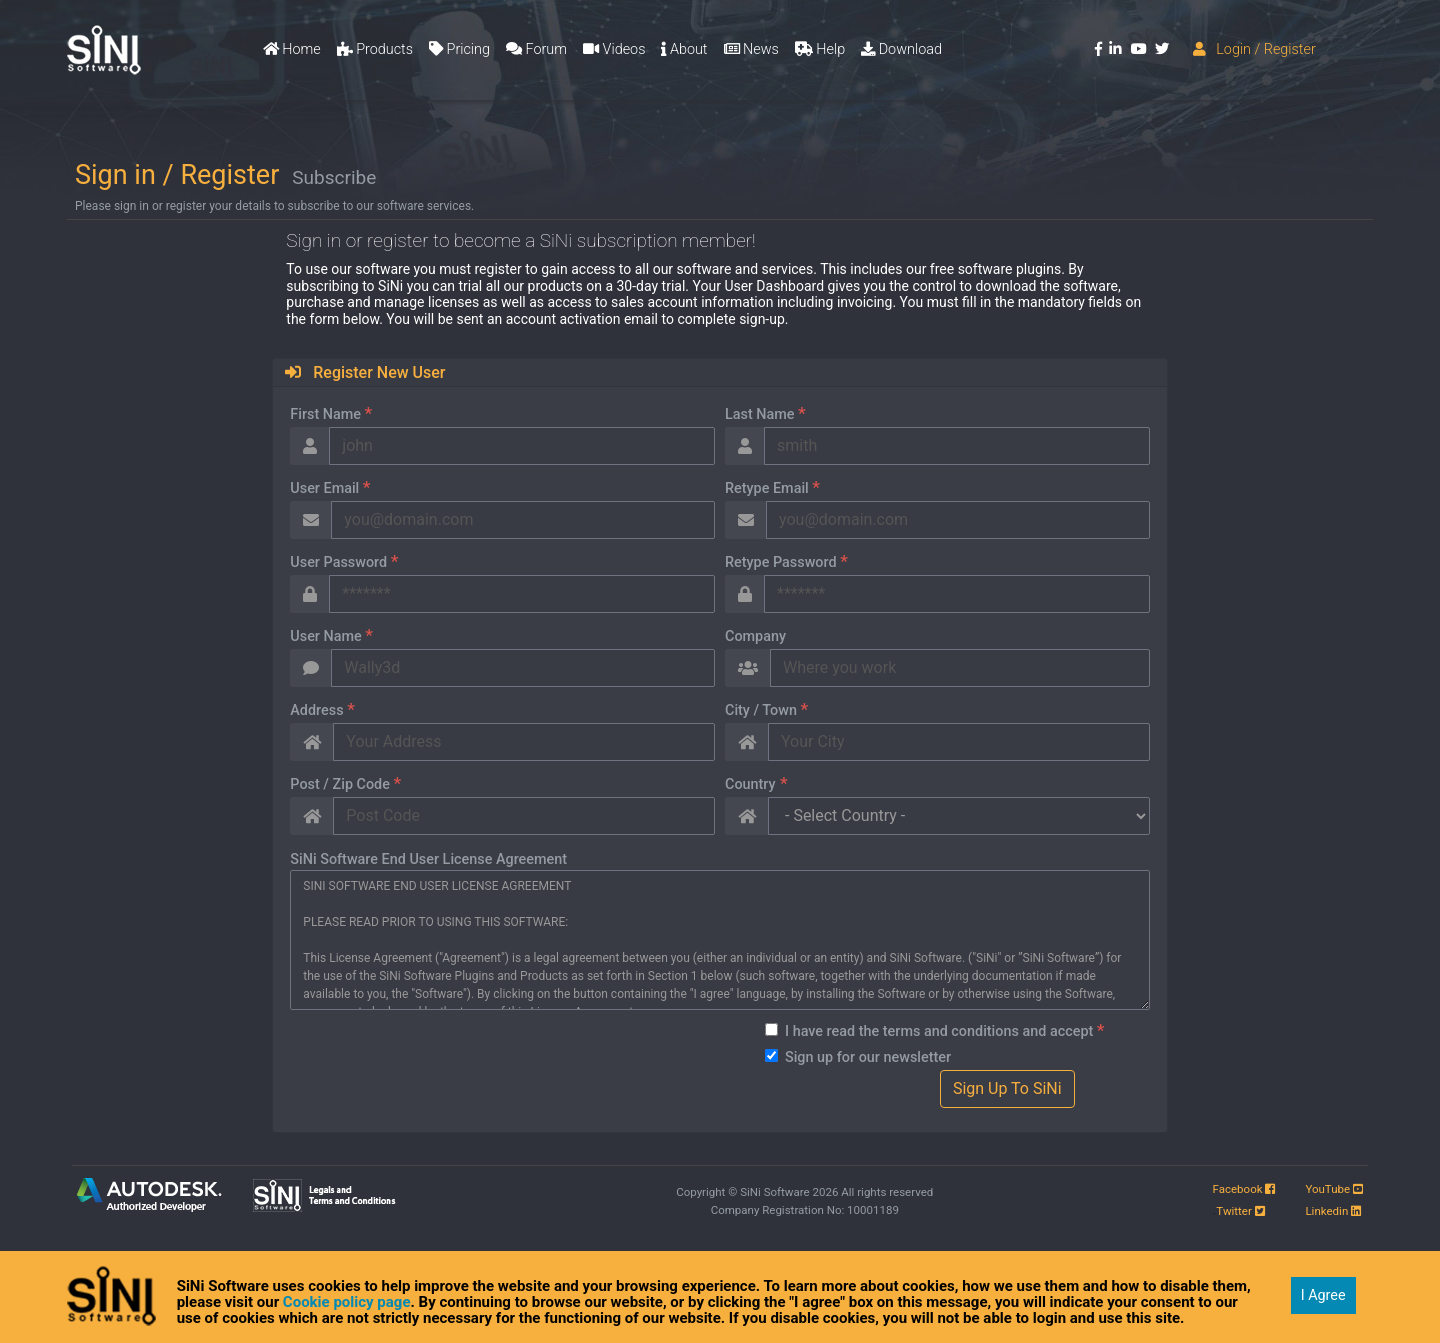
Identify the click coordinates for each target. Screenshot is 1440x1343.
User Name (320, 635)
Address (311, 709)
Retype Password (775, 561)
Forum (536, 49)
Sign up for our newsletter (857, 1057)
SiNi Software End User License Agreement (417, 859)
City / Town (755, 709)
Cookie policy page (347, 1302)
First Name (320, 413)
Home (292, 49)
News (751, 49)
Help (820, 49)
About (684, 49)
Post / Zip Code (334, 783)
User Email (319, 487)
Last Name (754, 413)
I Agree (1323, 1295)
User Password (333, 561)
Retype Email (761, 487)
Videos (614, 49)
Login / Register (1254, 49)
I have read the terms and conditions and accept (934, 1030)
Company (744, 636)
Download (901, 49)
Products (375, 49)
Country (745, 783)
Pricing (459, 49)
